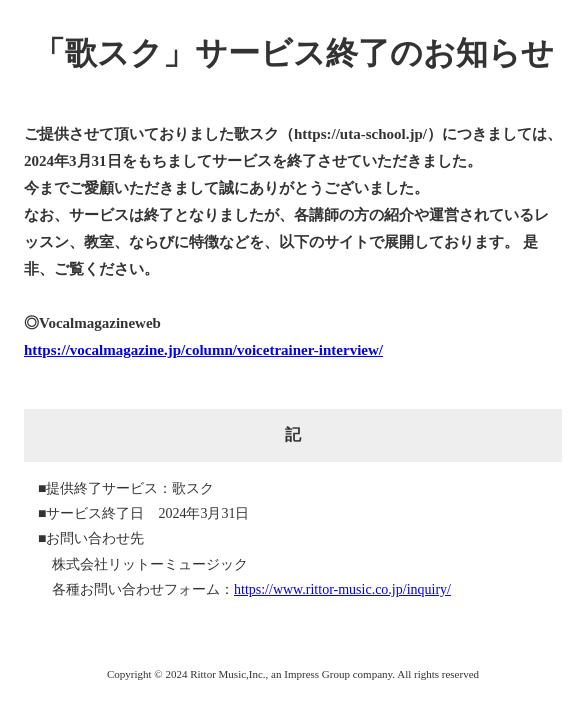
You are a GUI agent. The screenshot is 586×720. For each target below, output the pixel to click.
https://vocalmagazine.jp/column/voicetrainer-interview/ (203, 350)
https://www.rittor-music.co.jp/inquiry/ (342, 589)
